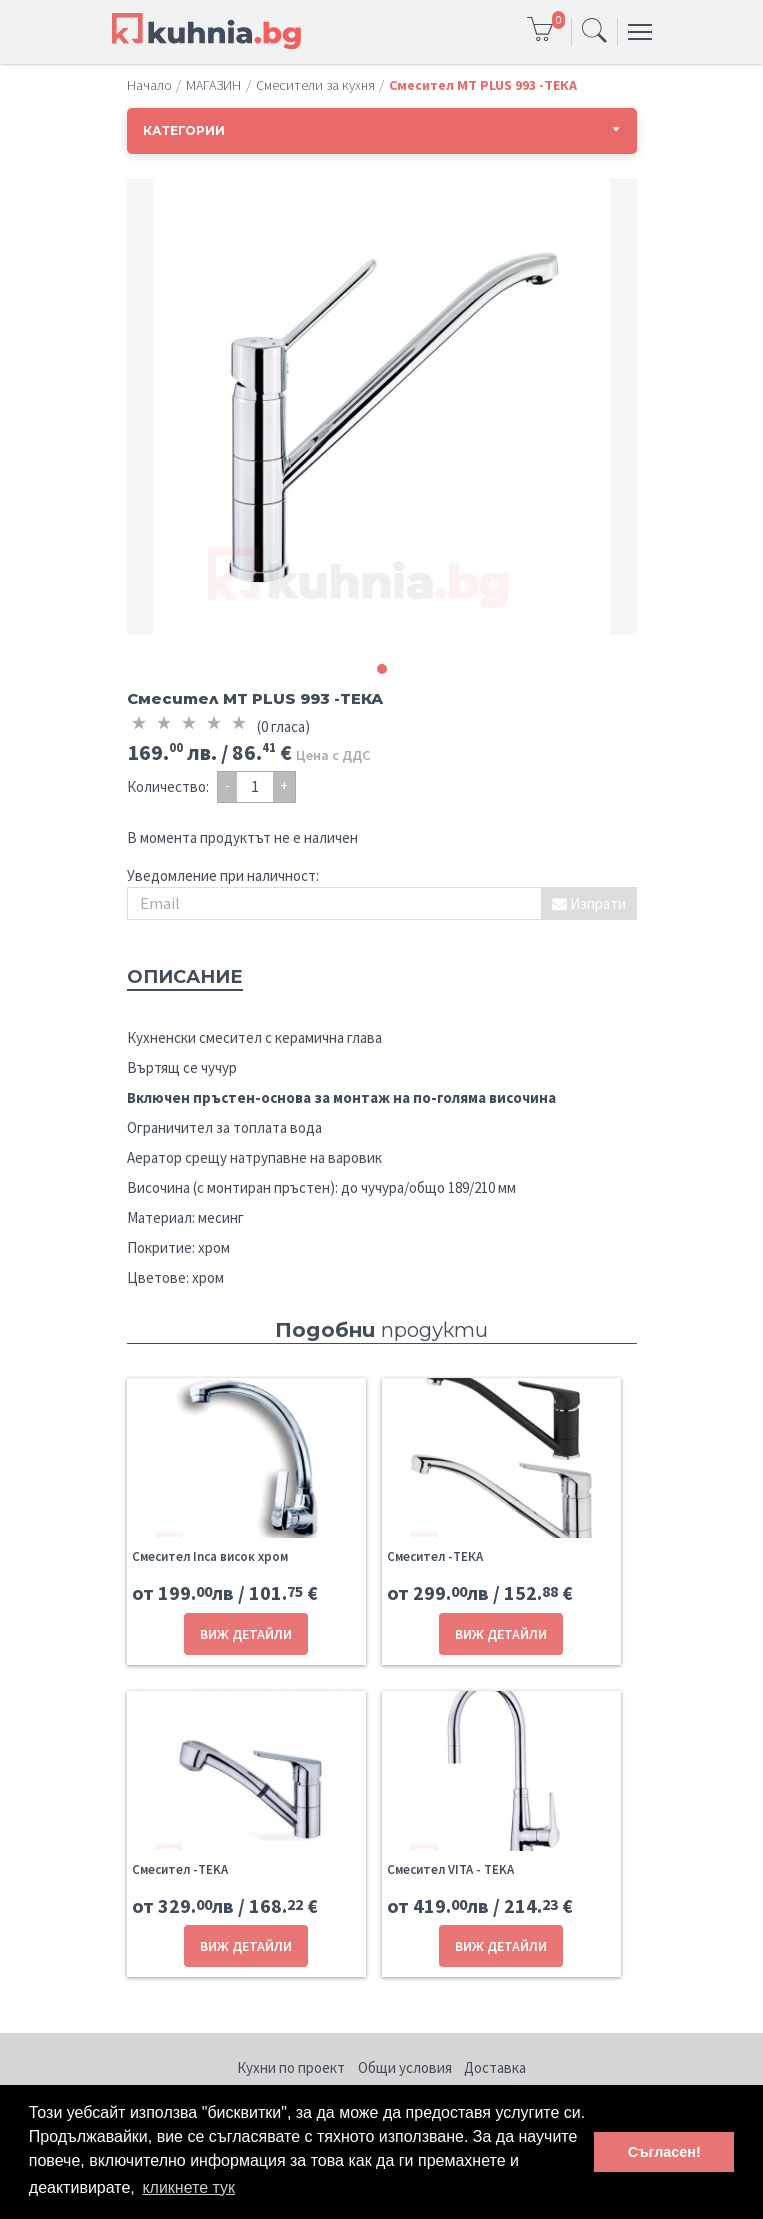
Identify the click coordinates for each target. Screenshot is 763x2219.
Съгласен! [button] (664, 2152)
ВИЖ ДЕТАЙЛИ (246, 1634)
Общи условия (405, 2067)
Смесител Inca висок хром (210, 1556)
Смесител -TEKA (180, 1869)
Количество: (168, 786)
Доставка (495, 2067)
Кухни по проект (291, 2067)
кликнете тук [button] (188, 2187)
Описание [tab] (185, 977)
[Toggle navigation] (594, 32)
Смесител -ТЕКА (435, 1556)
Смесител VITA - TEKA (450, 1869)
